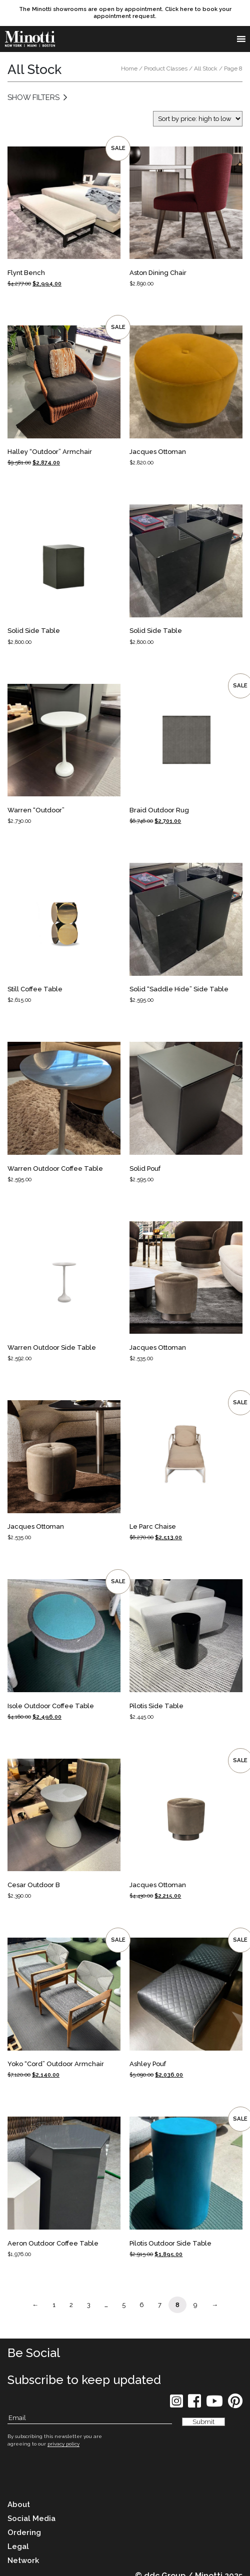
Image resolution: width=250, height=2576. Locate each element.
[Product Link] (64, 217)
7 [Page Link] (160, 2305)
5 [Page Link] (124, 2305)
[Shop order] (198, 118)
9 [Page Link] (196, 2305)
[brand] (30, 39)
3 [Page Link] (88, 2305)
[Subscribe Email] (90, 2418)
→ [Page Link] (215, 2305)
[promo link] (125, 13)
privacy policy (64, 2444)
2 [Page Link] (71, 2305)
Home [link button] (129, 68)
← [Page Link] (35, 2305)
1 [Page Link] (54, 2305)
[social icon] (176, 2404)
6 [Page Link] (142, 2305)
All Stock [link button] (206, 68)
